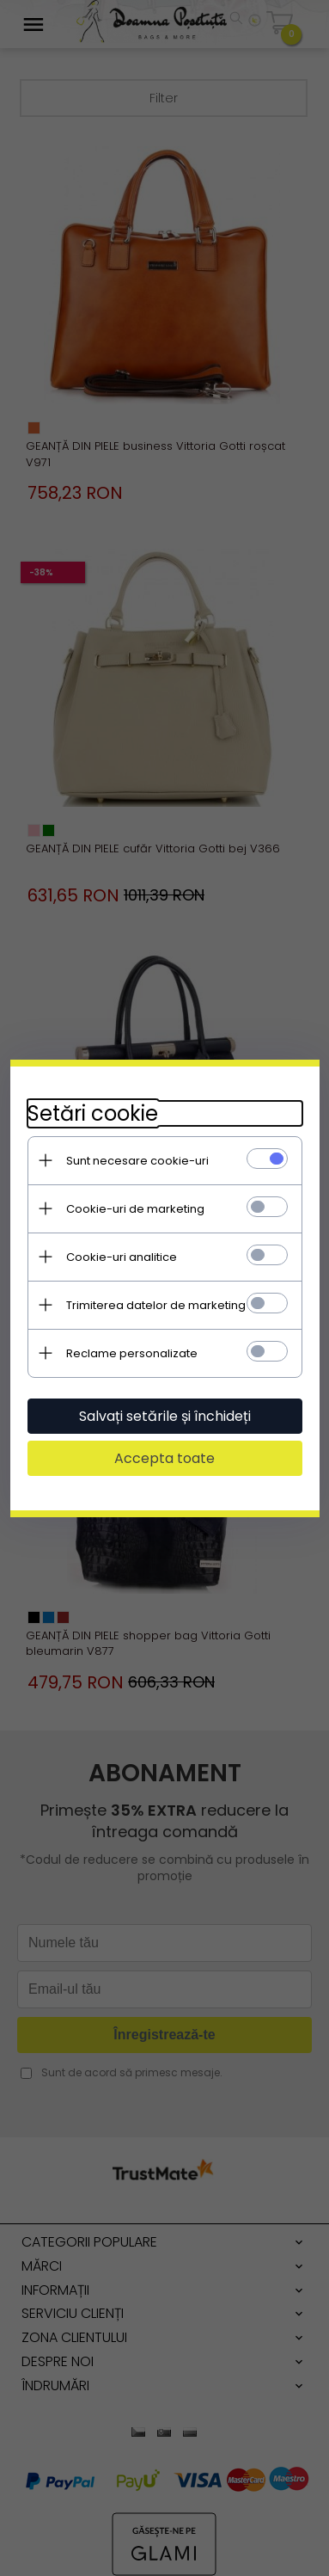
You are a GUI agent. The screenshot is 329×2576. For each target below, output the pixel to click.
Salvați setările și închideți (165, 1416)
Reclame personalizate (132, 1353)
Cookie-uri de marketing (135, 1209)
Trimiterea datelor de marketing (156, 1305)
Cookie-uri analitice (121, 1257)
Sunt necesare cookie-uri (137, 1161)
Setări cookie (92, 1113)
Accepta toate (164, 1458)
